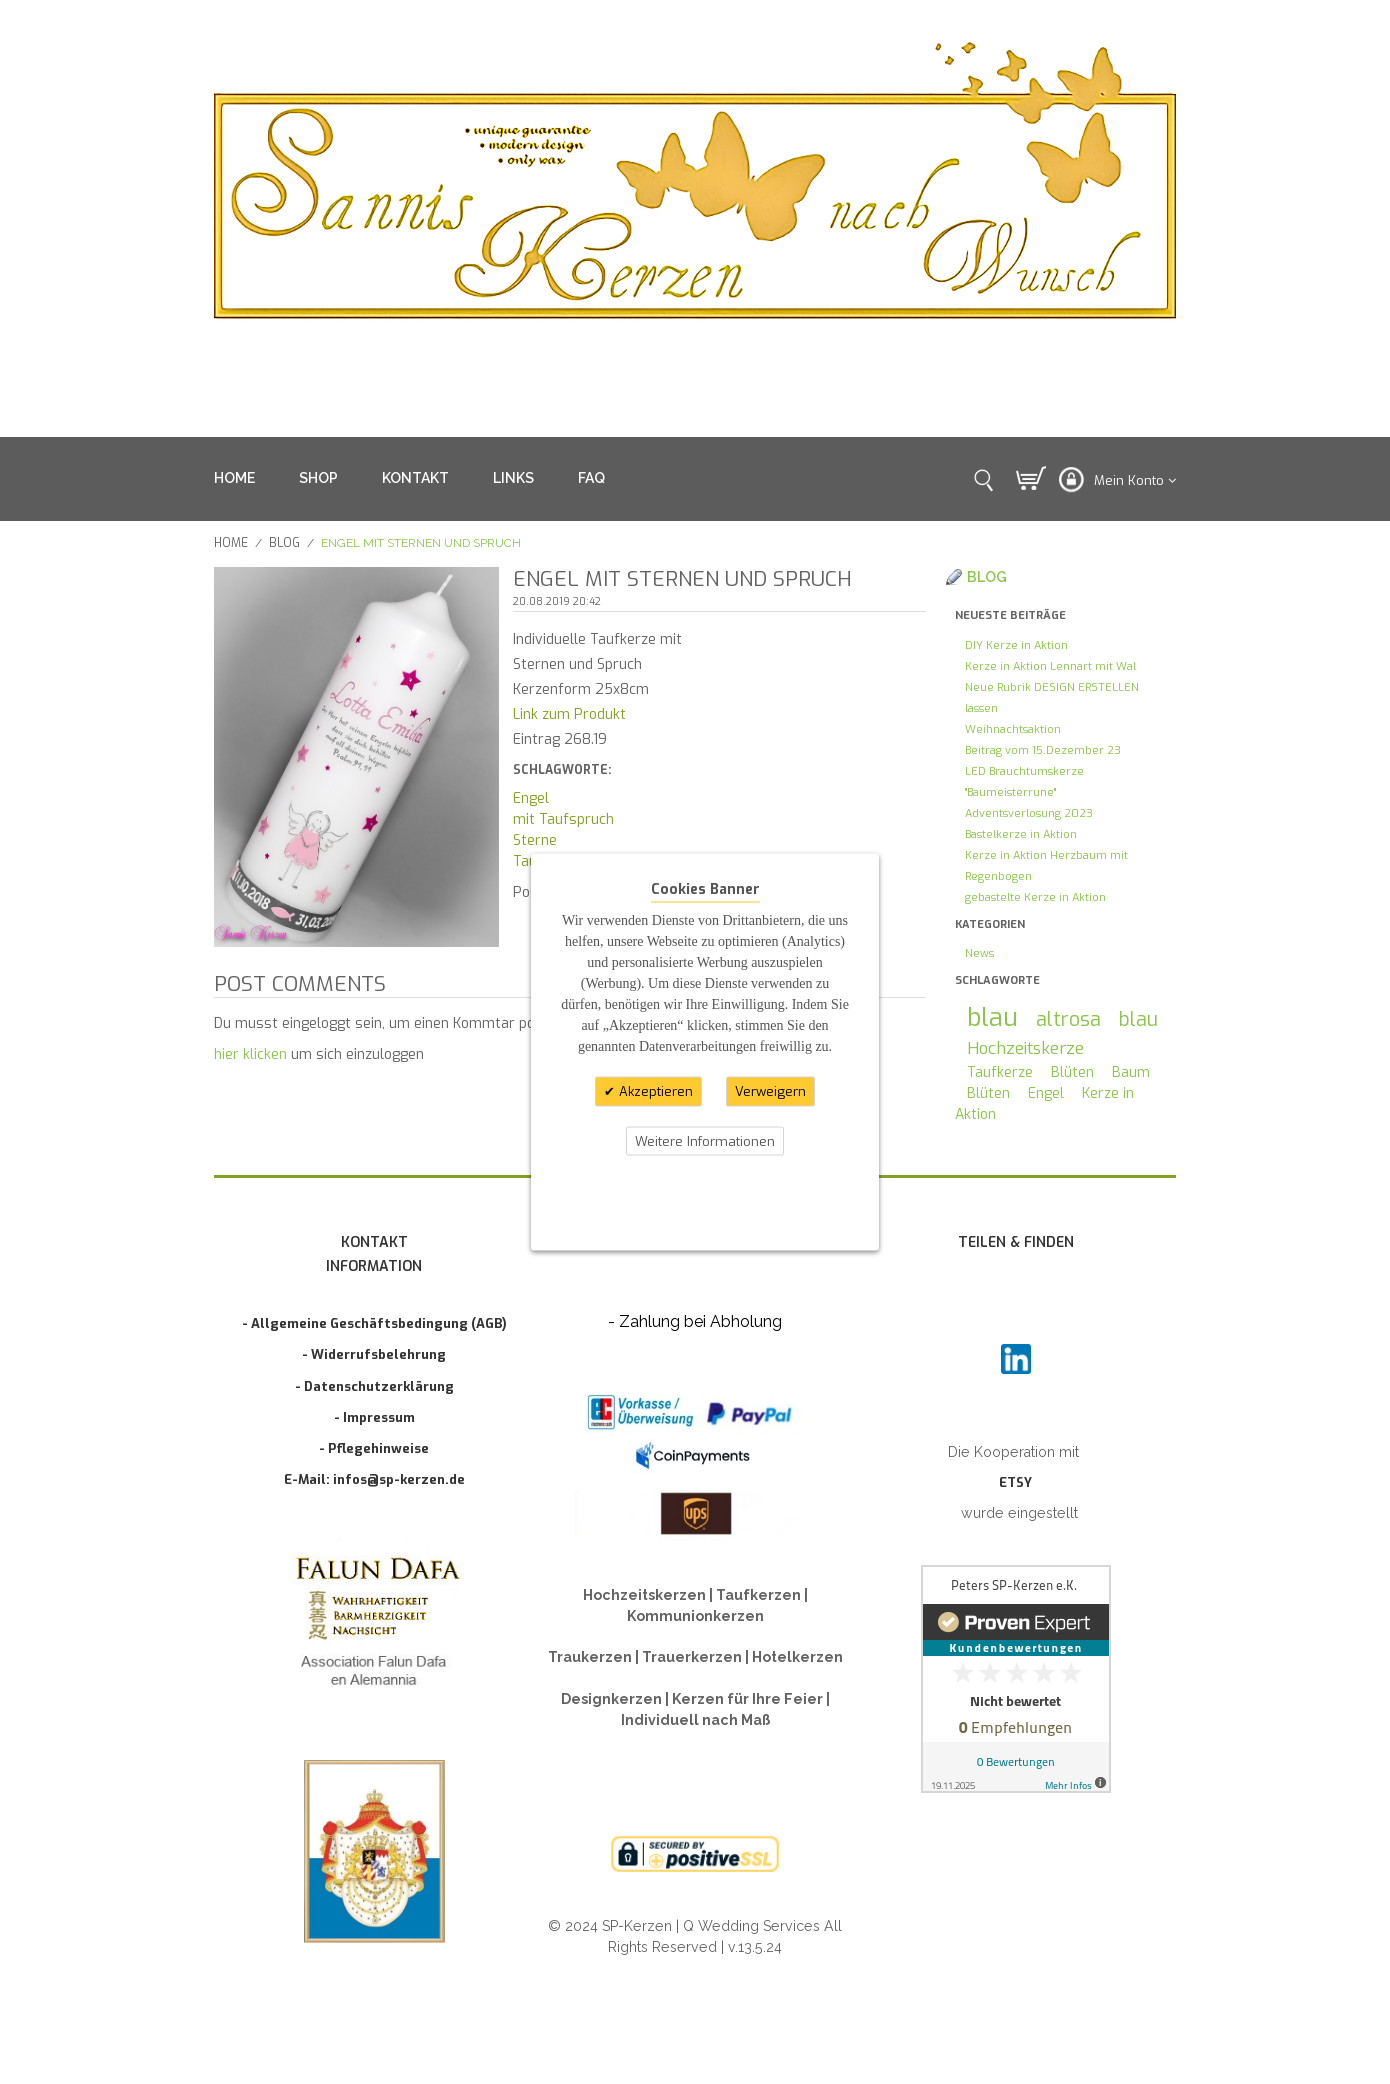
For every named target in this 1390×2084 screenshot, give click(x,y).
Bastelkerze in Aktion (1021, 834)
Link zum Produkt (569, 714)
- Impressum (374, 1417)
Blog (284, 543)
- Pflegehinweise (374, 1448)
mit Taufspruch (563, 819)
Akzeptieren (654, 1091)
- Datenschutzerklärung (374, 1386)
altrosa (1068, 1019)
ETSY (1015, 1482)
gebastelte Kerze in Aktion (1035, 897)
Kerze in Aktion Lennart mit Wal (1050, 666)
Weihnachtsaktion (1013, 729)
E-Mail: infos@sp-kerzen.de (374, 1479)
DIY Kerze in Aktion (1016, 645)
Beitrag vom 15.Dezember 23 (1043, 750)
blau (992, 1017)
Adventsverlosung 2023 (1029, 813)
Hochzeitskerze (1025, 1048)
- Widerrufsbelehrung (374, 1354)
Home (231, 543)
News (979, 953)
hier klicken (250, 1054)
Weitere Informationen (705, 1140)
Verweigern (770, 1091)
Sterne (535, 840)
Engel (531, 798)
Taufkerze (1000, 1072)
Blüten (1072, 1072)
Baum (1131, 1072)
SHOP (318, 478)
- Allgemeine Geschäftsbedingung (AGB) (374, 1323)
